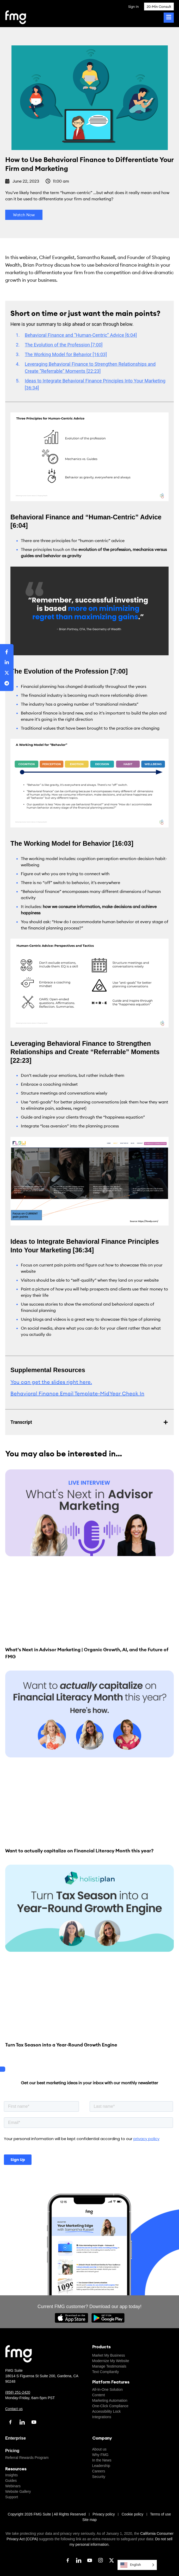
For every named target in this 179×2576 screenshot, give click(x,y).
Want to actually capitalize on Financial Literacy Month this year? (79, 1851)
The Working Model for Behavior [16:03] (66, 354)
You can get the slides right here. (51, 1382)
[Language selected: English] (137, 2565)
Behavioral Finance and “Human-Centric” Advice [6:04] (81, 335)
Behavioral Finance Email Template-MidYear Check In (77, 1393)
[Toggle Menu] (169, 18)
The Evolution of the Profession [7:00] (64, 344)
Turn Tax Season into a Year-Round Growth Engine (61, 2045)
